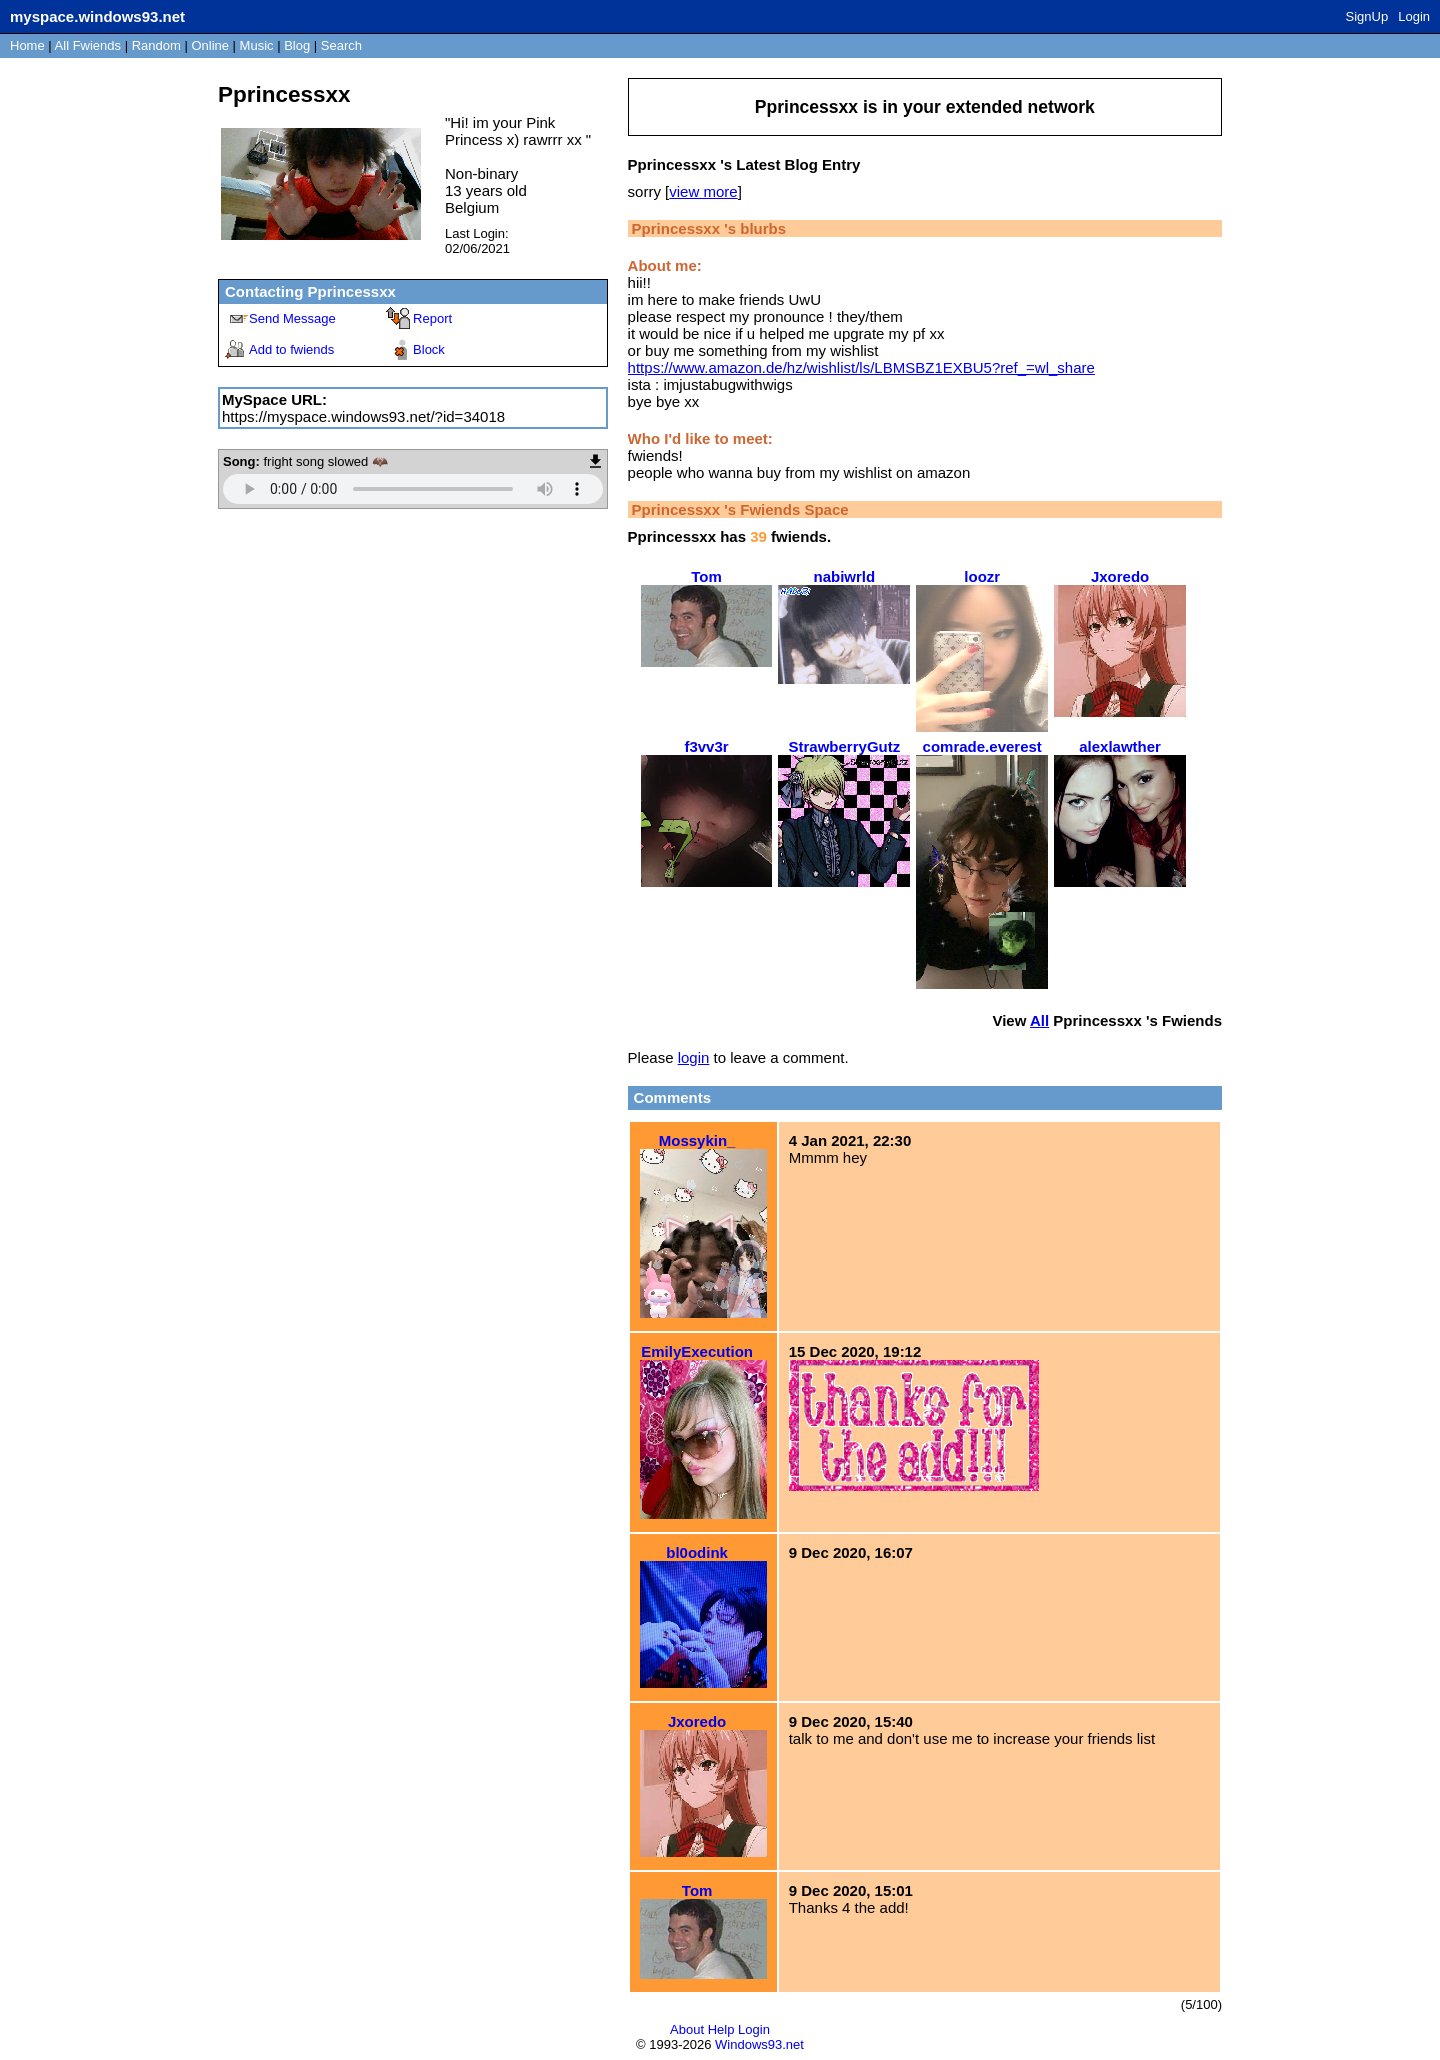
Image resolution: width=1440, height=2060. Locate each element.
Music (257, 45)
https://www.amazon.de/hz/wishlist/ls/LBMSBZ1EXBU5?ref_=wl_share (861, 367)
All (88, 45)
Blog (297, 45)
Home (27, 45)
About (687, 2029)
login (694, 1057)
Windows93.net (759, 2044)
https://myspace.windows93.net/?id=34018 (363, 416)
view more (703, 191)
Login (1414, 16)
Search (341, 45)
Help (721, 2029)
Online (210, 45)
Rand (156, 45)
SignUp (1367, 16)
